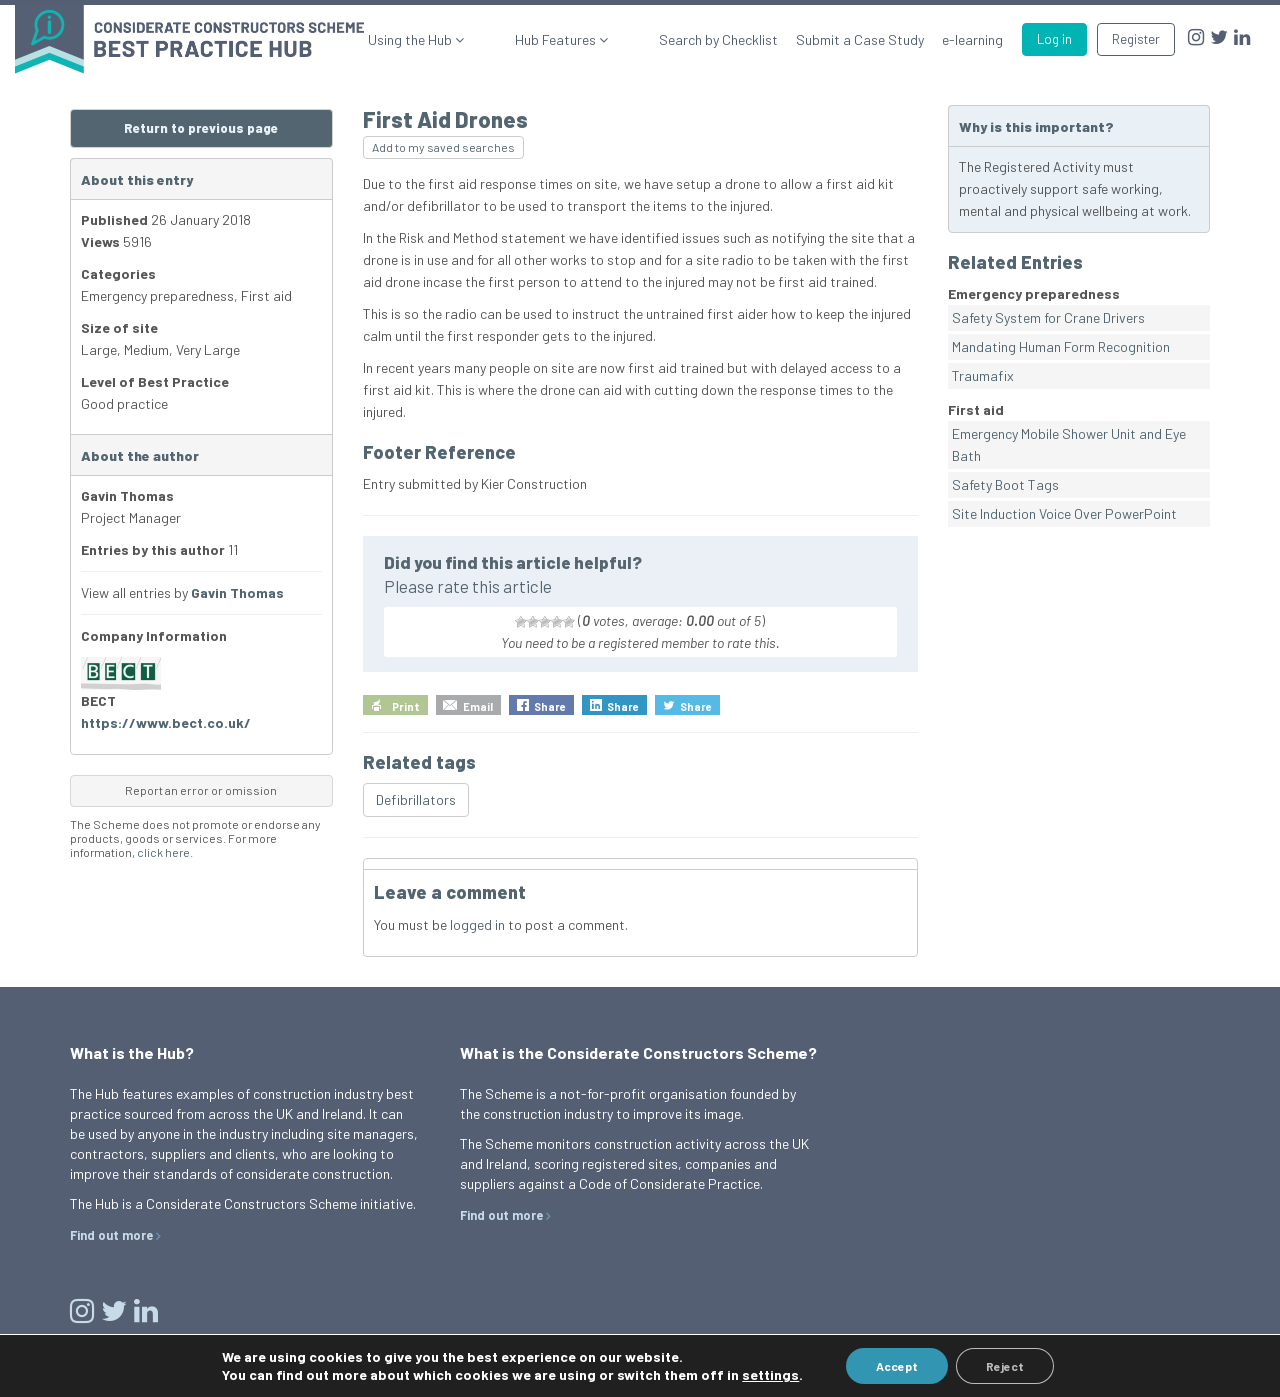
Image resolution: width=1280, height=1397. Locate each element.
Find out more (111, 1235)
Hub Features (590, 39)
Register (1136, 39)
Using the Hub (477, 39)
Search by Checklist (718, 39)
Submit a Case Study (860, 39)
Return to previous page (201, 128)
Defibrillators (416, 799)
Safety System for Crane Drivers (1048, 317)
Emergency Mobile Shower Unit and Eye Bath (1069, 444)
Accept (897, 1366)
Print (406, 706)
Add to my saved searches (443, 147)
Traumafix (983, 375)
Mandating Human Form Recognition (1061, 346)
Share (550, 706)
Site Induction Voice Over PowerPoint (1064, 513)
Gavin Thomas (237, 592)
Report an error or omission (201, 790)
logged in (477, 924)
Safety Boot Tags (1005, 484)
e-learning (972, 39)
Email (478, 706)
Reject (1005, 1366)
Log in (1054, 39)
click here (163, 852)
